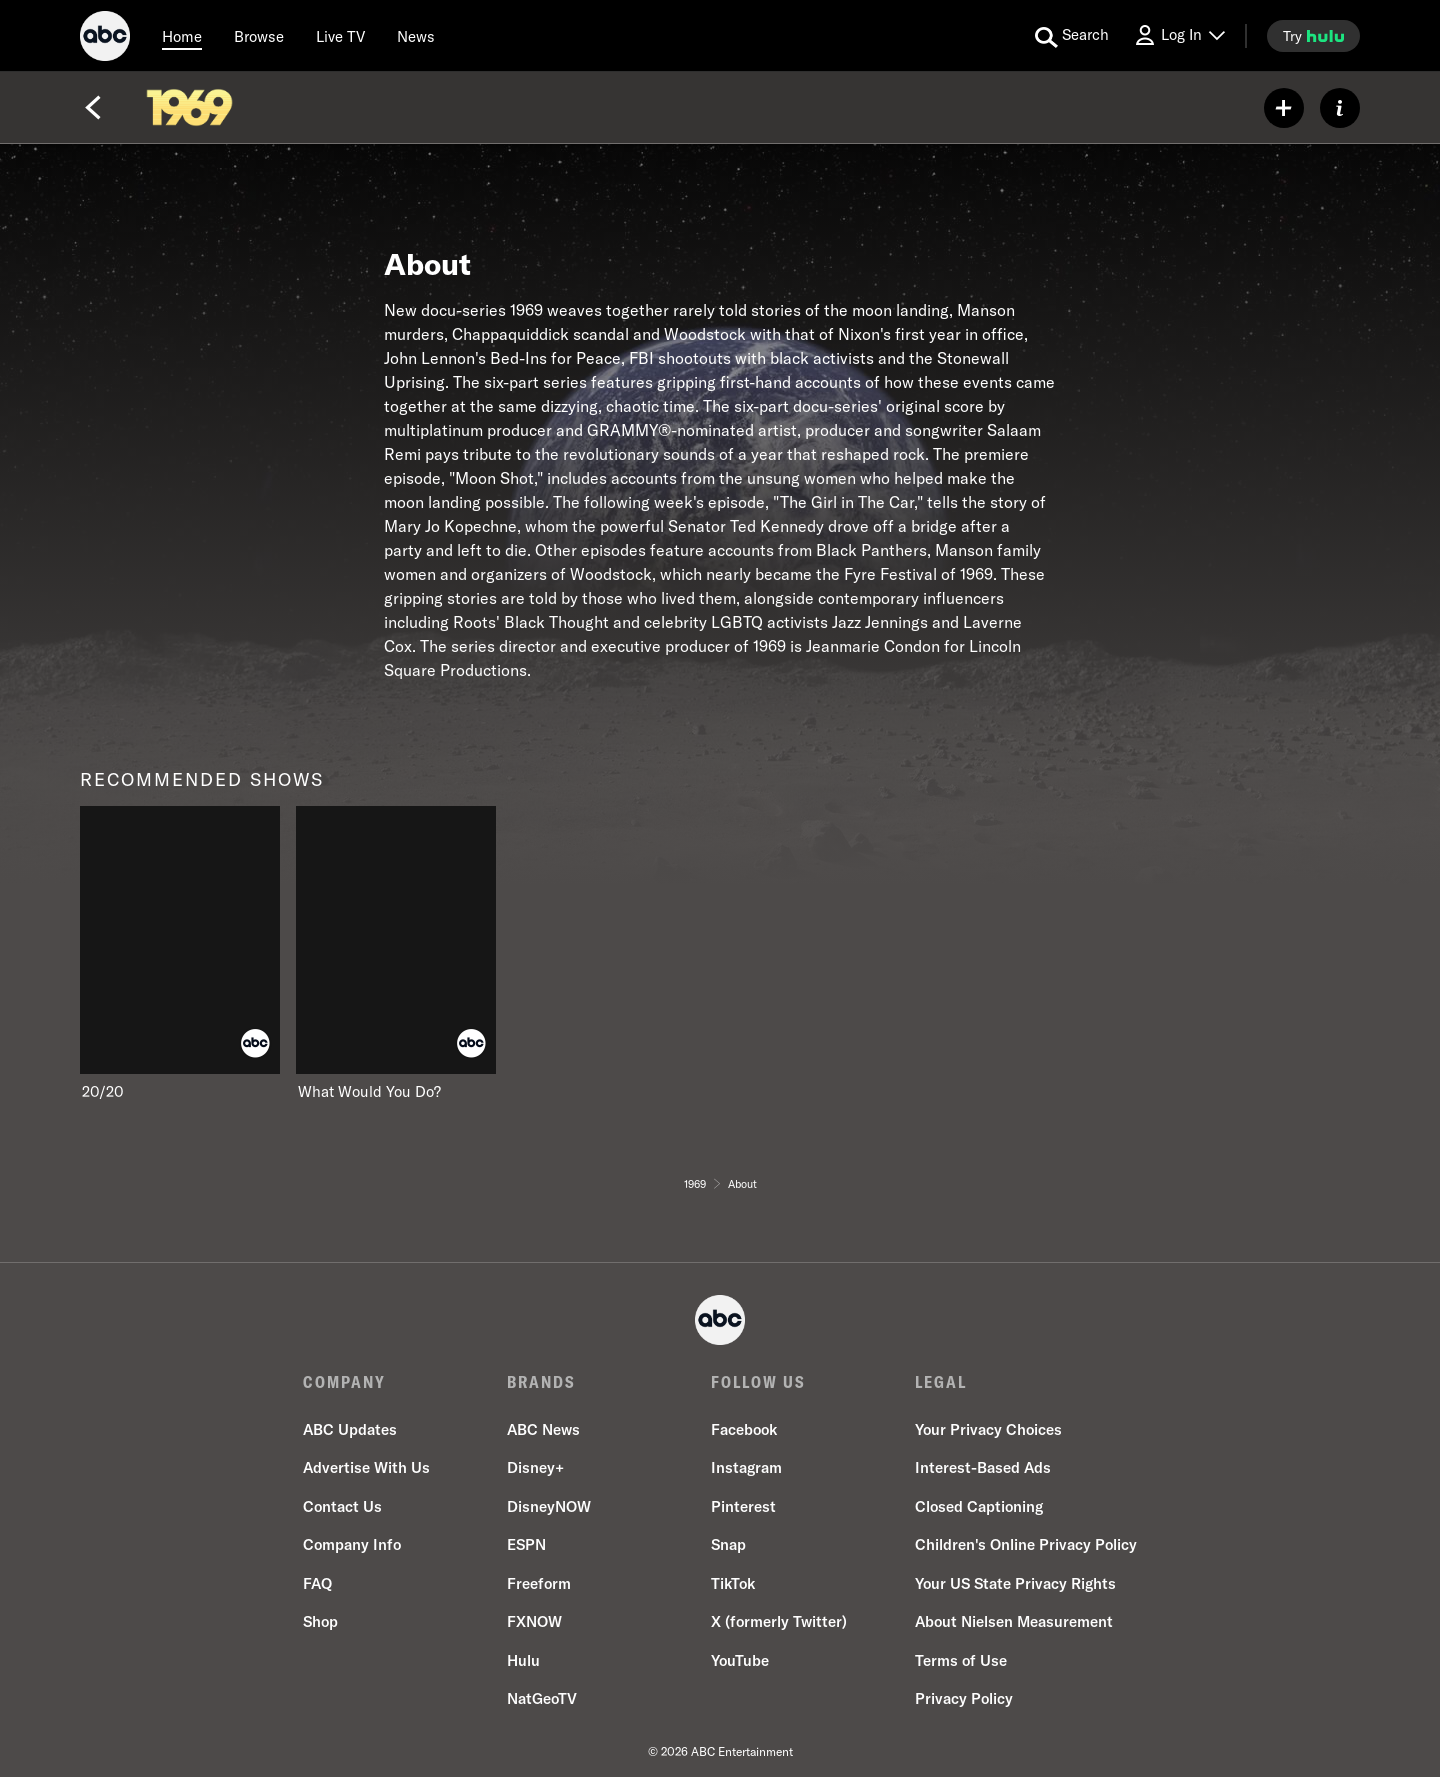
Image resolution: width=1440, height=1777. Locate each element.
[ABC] (105, 39)
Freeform (539, 1583)
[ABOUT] (1340, 108)
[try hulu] (1313, 36)
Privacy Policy (964, 1698)
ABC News (543, 1429)
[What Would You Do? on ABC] (396, 954)
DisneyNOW (549, 1506)
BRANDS (541, 1382)
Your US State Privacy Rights (1015, 1583)
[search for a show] (1072, 36)
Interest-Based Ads (983, 1467)
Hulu (523, 1660)
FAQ (317, 1583)
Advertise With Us (366, 1467)
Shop (320, 1621)
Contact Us (342, 1506)
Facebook (744, 1429)
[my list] (1284, 108)
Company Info (352, 1544)
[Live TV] (340, 36)
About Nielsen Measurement (1014, 1621)
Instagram (746, 1467)
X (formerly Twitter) (779, 1621)
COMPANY (344, 1382)
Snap (728, 1544)
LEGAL (941, 1382)
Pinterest (743, 1506)
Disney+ (535, 1467)
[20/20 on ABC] (180, 954)
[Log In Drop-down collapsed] (1179, 35)
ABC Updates (350, 1429)
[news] (416, 36)
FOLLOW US (758, 1382)
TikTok (733, 1583)
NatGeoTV (542, 1698)
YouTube (740, 1660)
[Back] (93, 108)
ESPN (526, 1544)
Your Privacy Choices (988, 1429)
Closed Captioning (979, 1506)
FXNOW (534, 1621)
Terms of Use (961, 1660)
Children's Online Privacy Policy (1026, 1544)
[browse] (259, 36)
